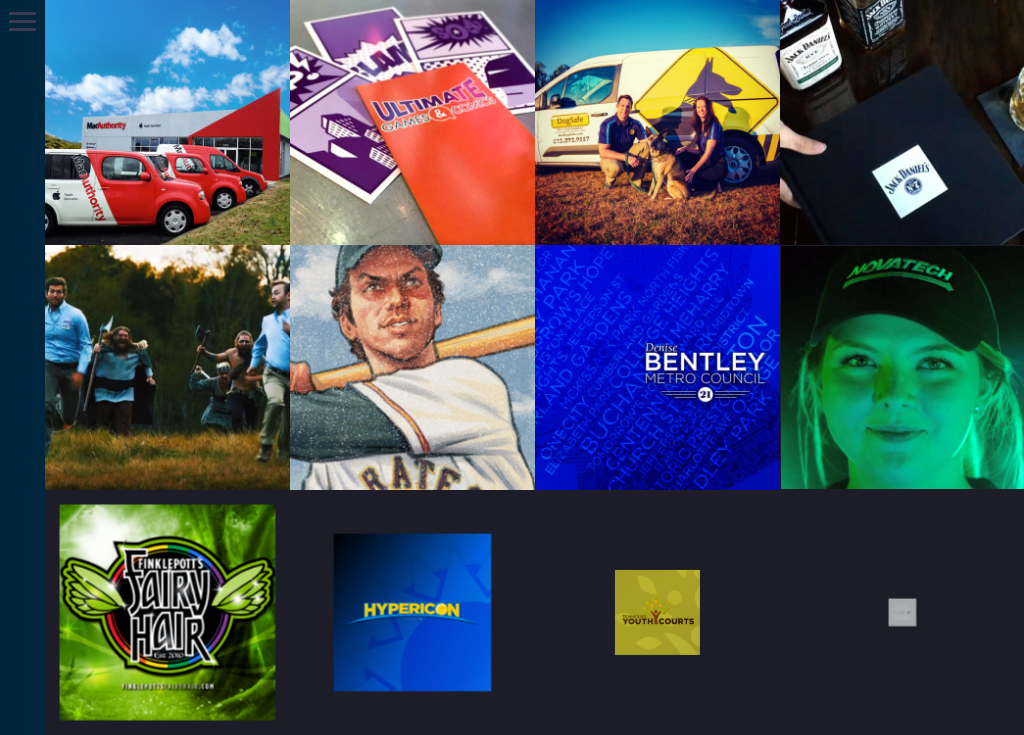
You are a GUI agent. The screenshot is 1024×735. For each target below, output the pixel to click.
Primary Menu (22, 21)
